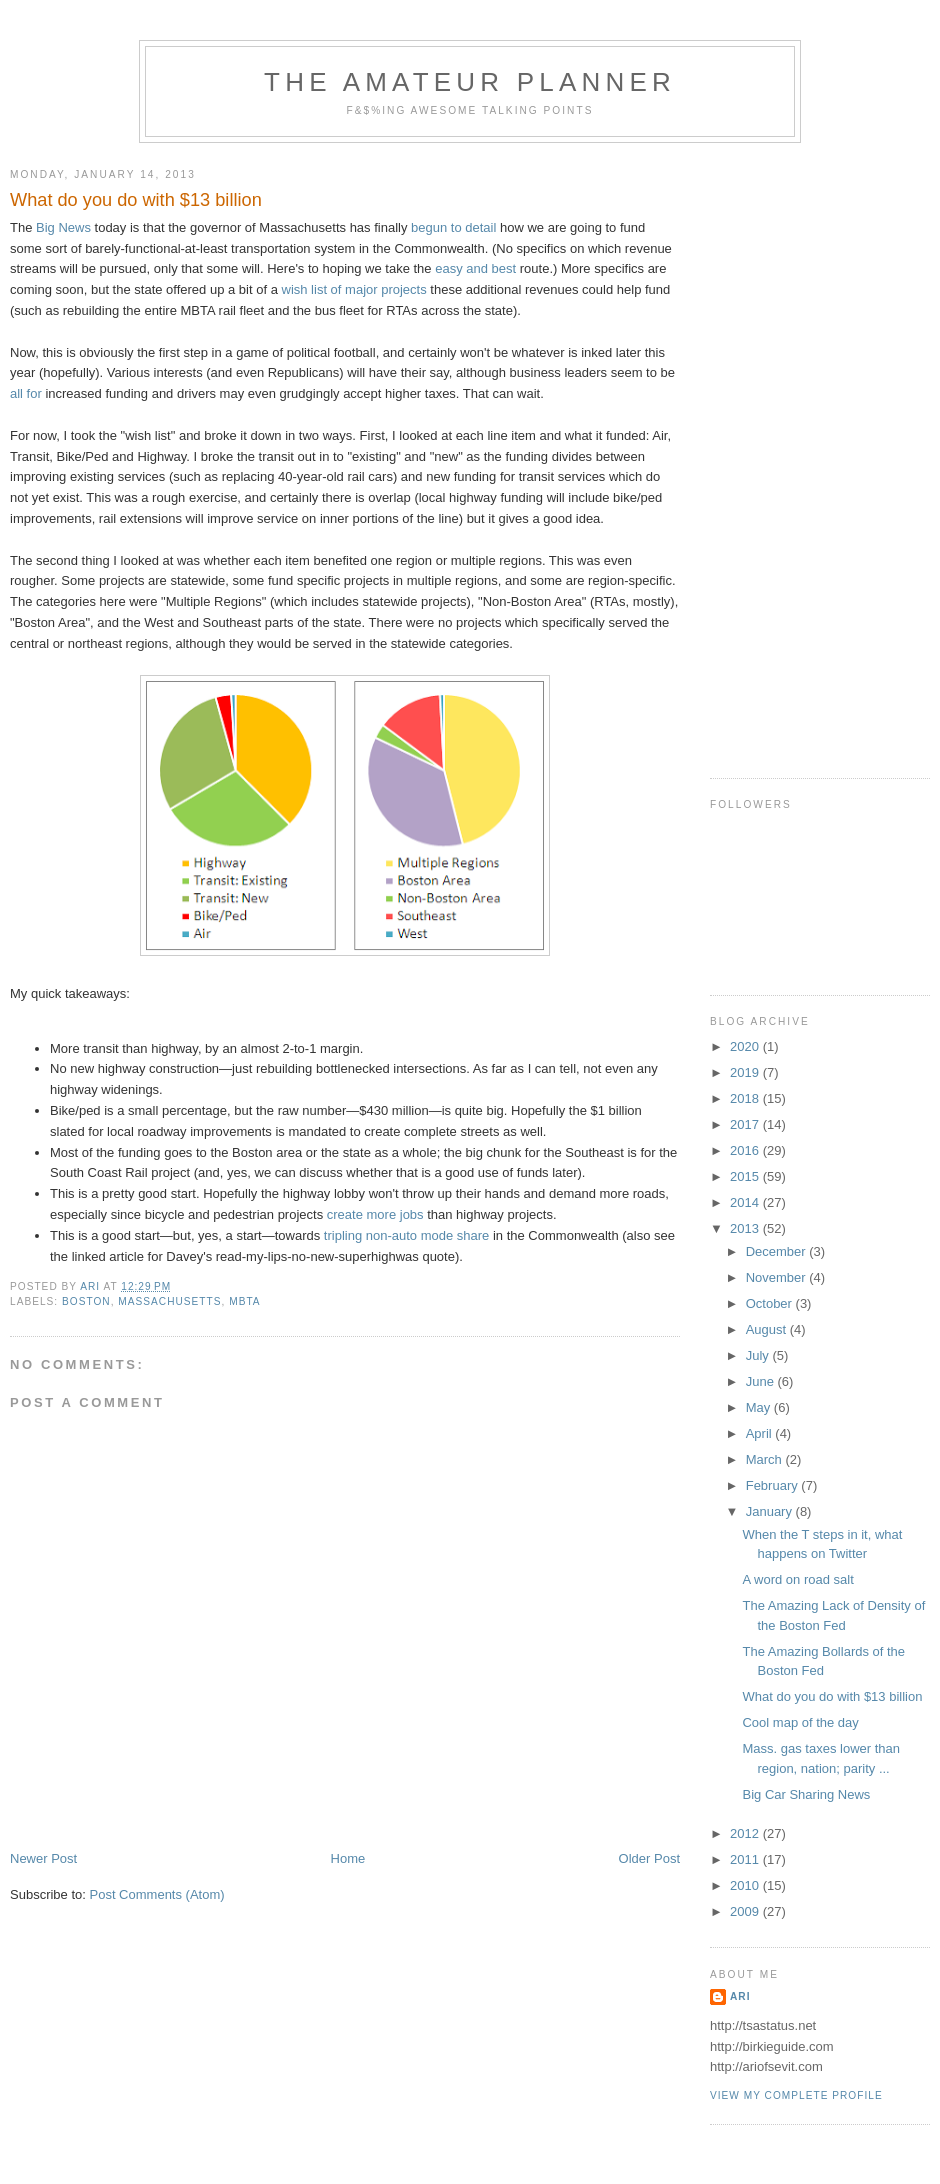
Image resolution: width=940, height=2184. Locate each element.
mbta (244, 1301)
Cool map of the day (800, 1722)
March (766, 1459)
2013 (746, 1228)
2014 (746, 1202)
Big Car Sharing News (806, 1794)
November (778, 1277)
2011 (746, 1859)
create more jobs (375, 1214)
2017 (746, 1124)
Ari (740, 1996)
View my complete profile (796, 2095)
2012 (746, 1833)
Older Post (649, 1858)
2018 (746, 1098)
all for (26, 393)
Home (348, 1858)
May (760, 1407)
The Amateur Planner (470, 82)
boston (86, 1301)
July (759, 1355)
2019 (746, 1072)
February (774, 1485)
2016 (746, 1150)
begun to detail (453, 227)
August (768, 1329)
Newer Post (43, 1858)
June (762, 1381)
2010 (746, 1885)
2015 (746, 1176)
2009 (746, 1911)
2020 (746, 1046)
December (778, 1251)
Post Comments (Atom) (157, 1894)
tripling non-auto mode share (407, 1235)
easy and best (475, 268)
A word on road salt (797, 1579)
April (761, 1433)
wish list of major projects (354, 289)
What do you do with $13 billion (832, 1696)
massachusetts (169, 1301)
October (771, 1303)
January (771, 1511)
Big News (63, 227)
